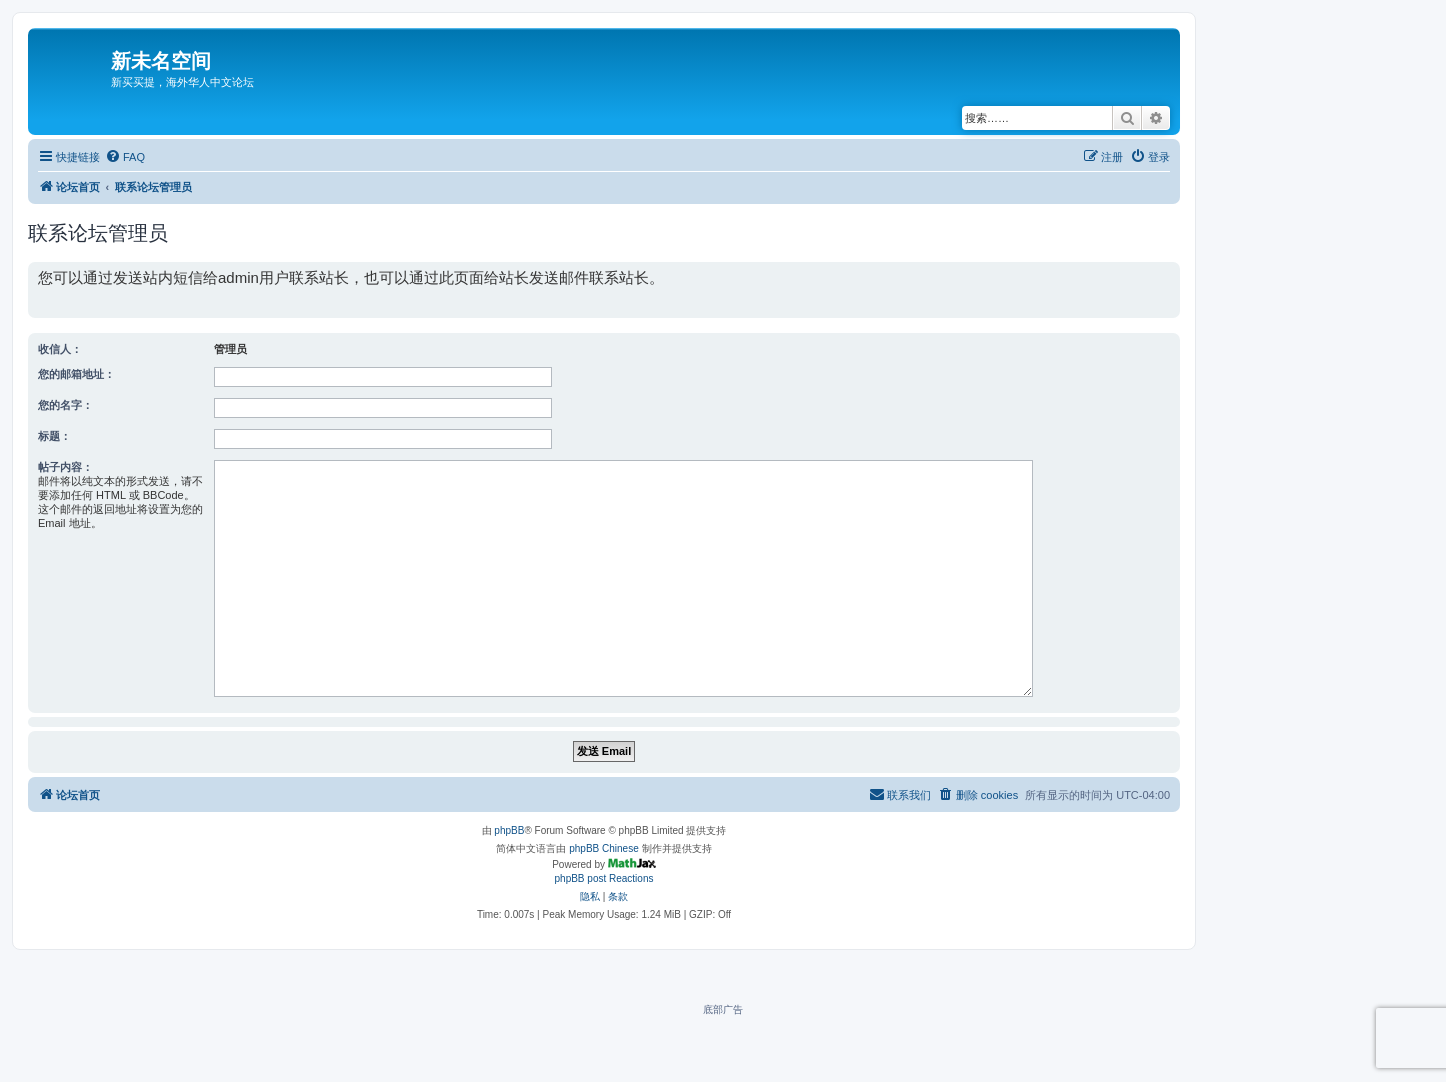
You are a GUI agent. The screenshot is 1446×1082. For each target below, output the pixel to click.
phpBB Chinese (604, 848)
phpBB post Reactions (604, 878)
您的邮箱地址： (76, 374)
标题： (54, 436)
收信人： (60, 349)
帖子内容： (65, 467)
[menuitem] (125, 157)
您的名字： (65, 405)
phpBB (509, 830)
